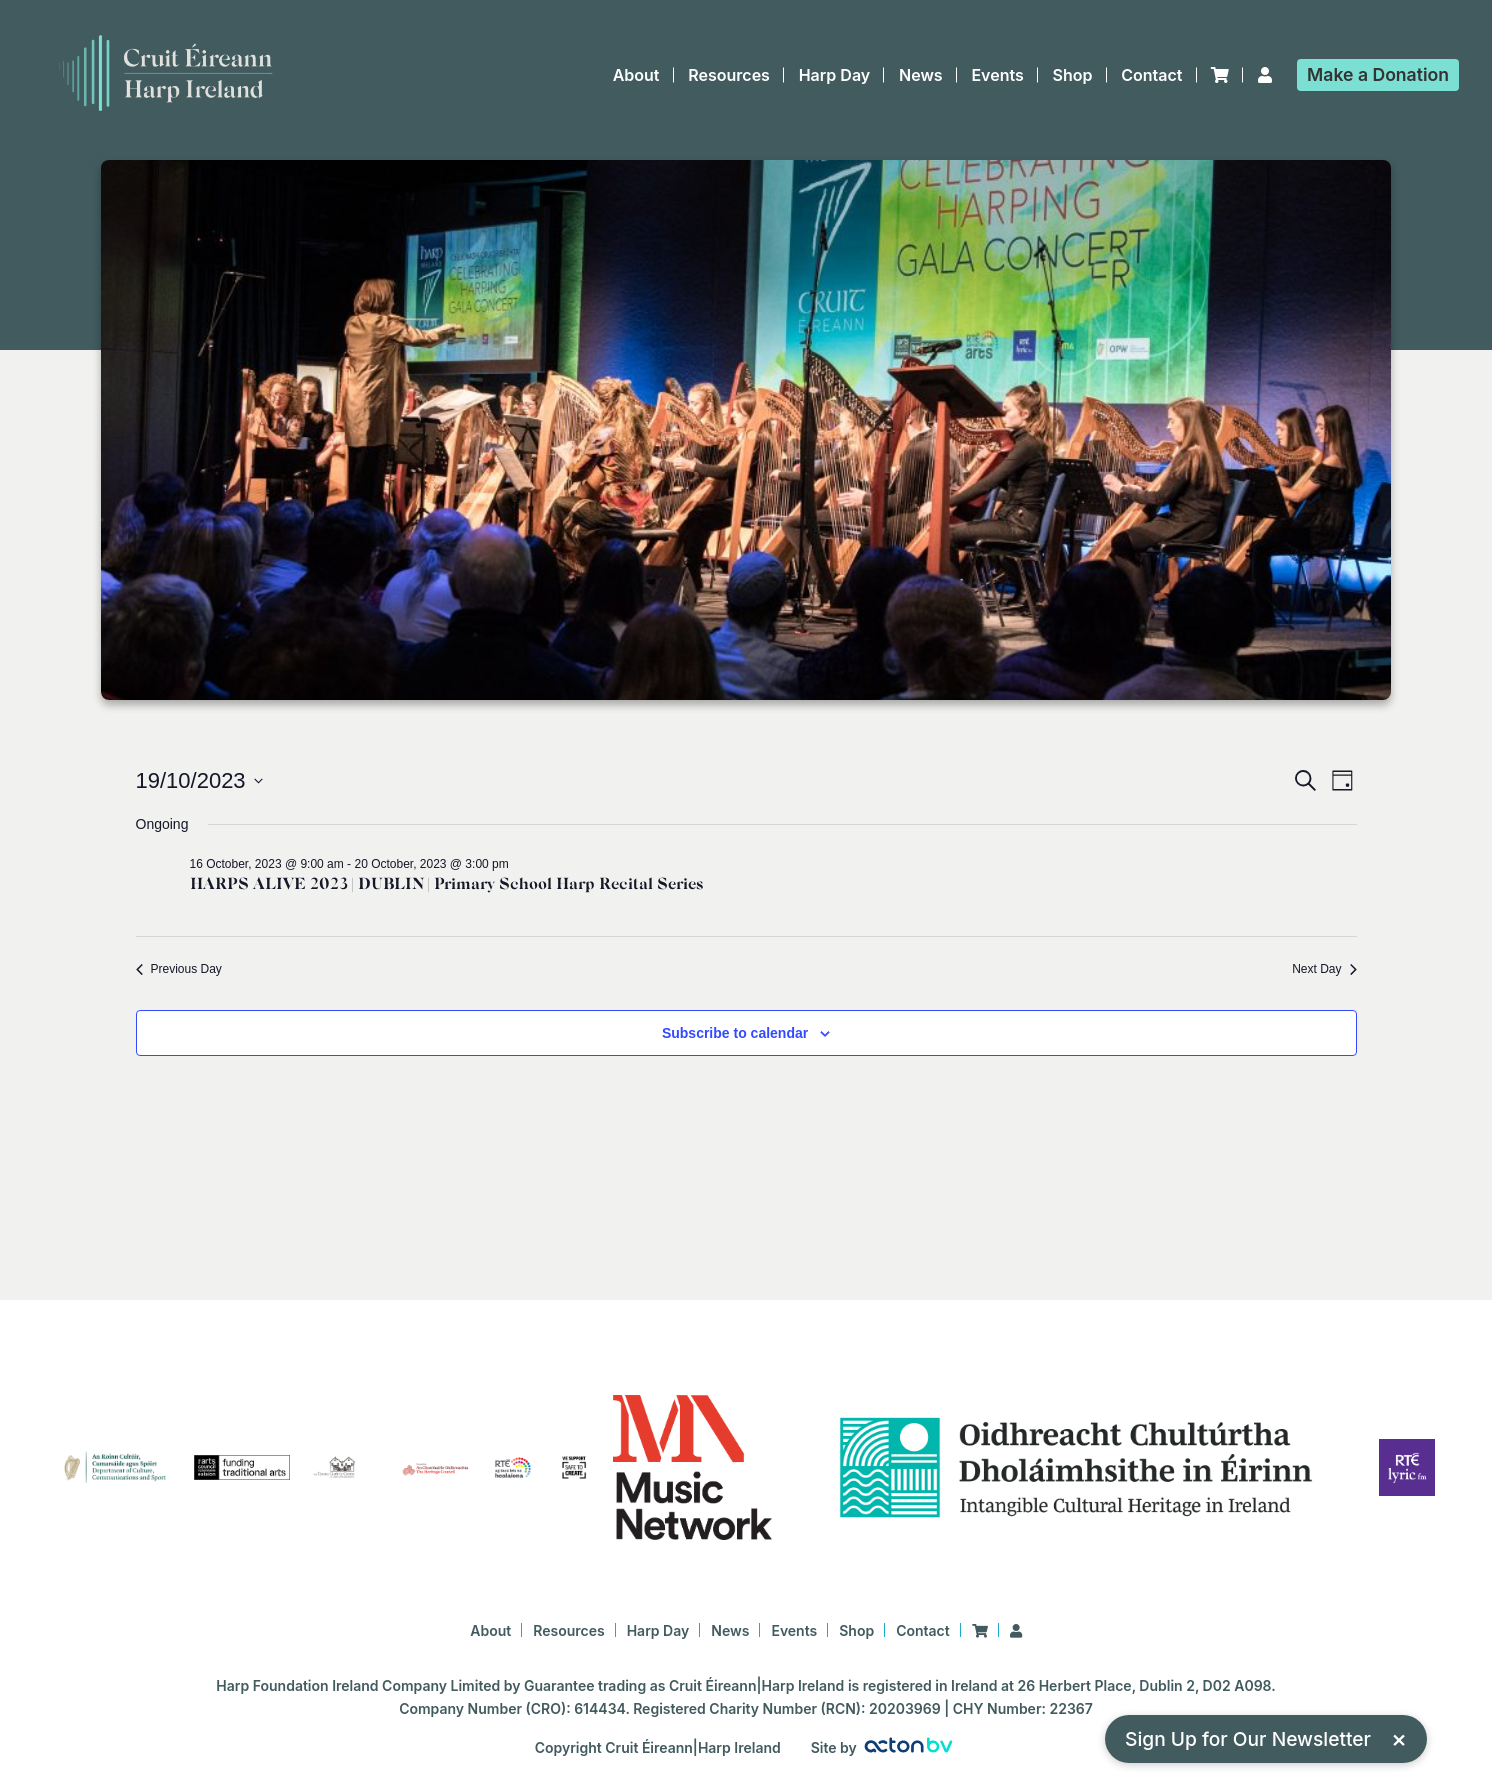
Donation (1378, 74)
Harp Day (835, 75)
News (921, 75)
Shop (1073, 75)
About (636, 75)
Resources (729, 75)
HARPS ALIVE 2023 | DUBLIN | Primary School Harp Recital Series (446, 884)
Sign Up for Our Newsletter (1266, 1738)
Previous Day (179, 969)
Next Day (1324, 969)
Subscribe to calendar (735, 1033)
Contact (1151, 75)
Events (997, 75)
